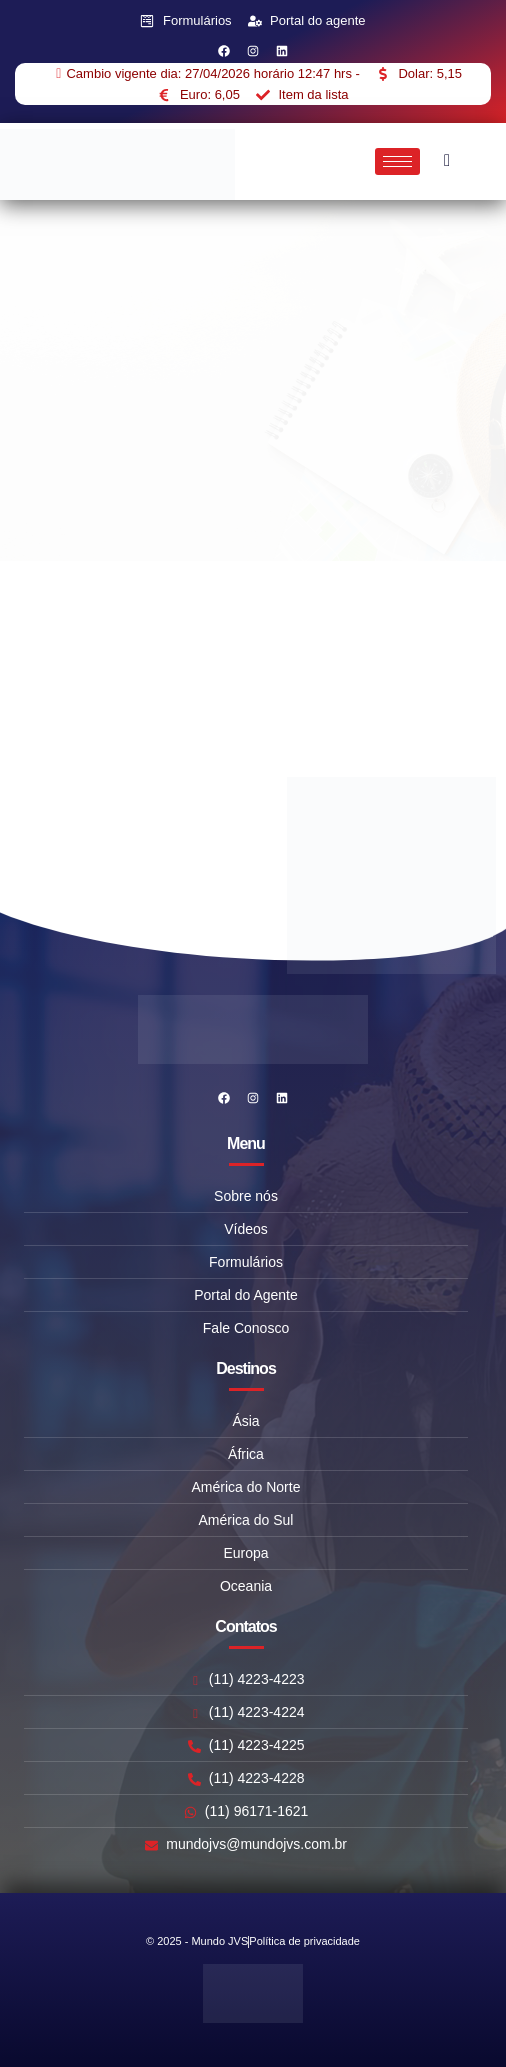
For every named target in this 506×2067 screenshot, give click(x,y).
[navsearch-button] (447, 161)
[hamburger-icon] (397, 161)
